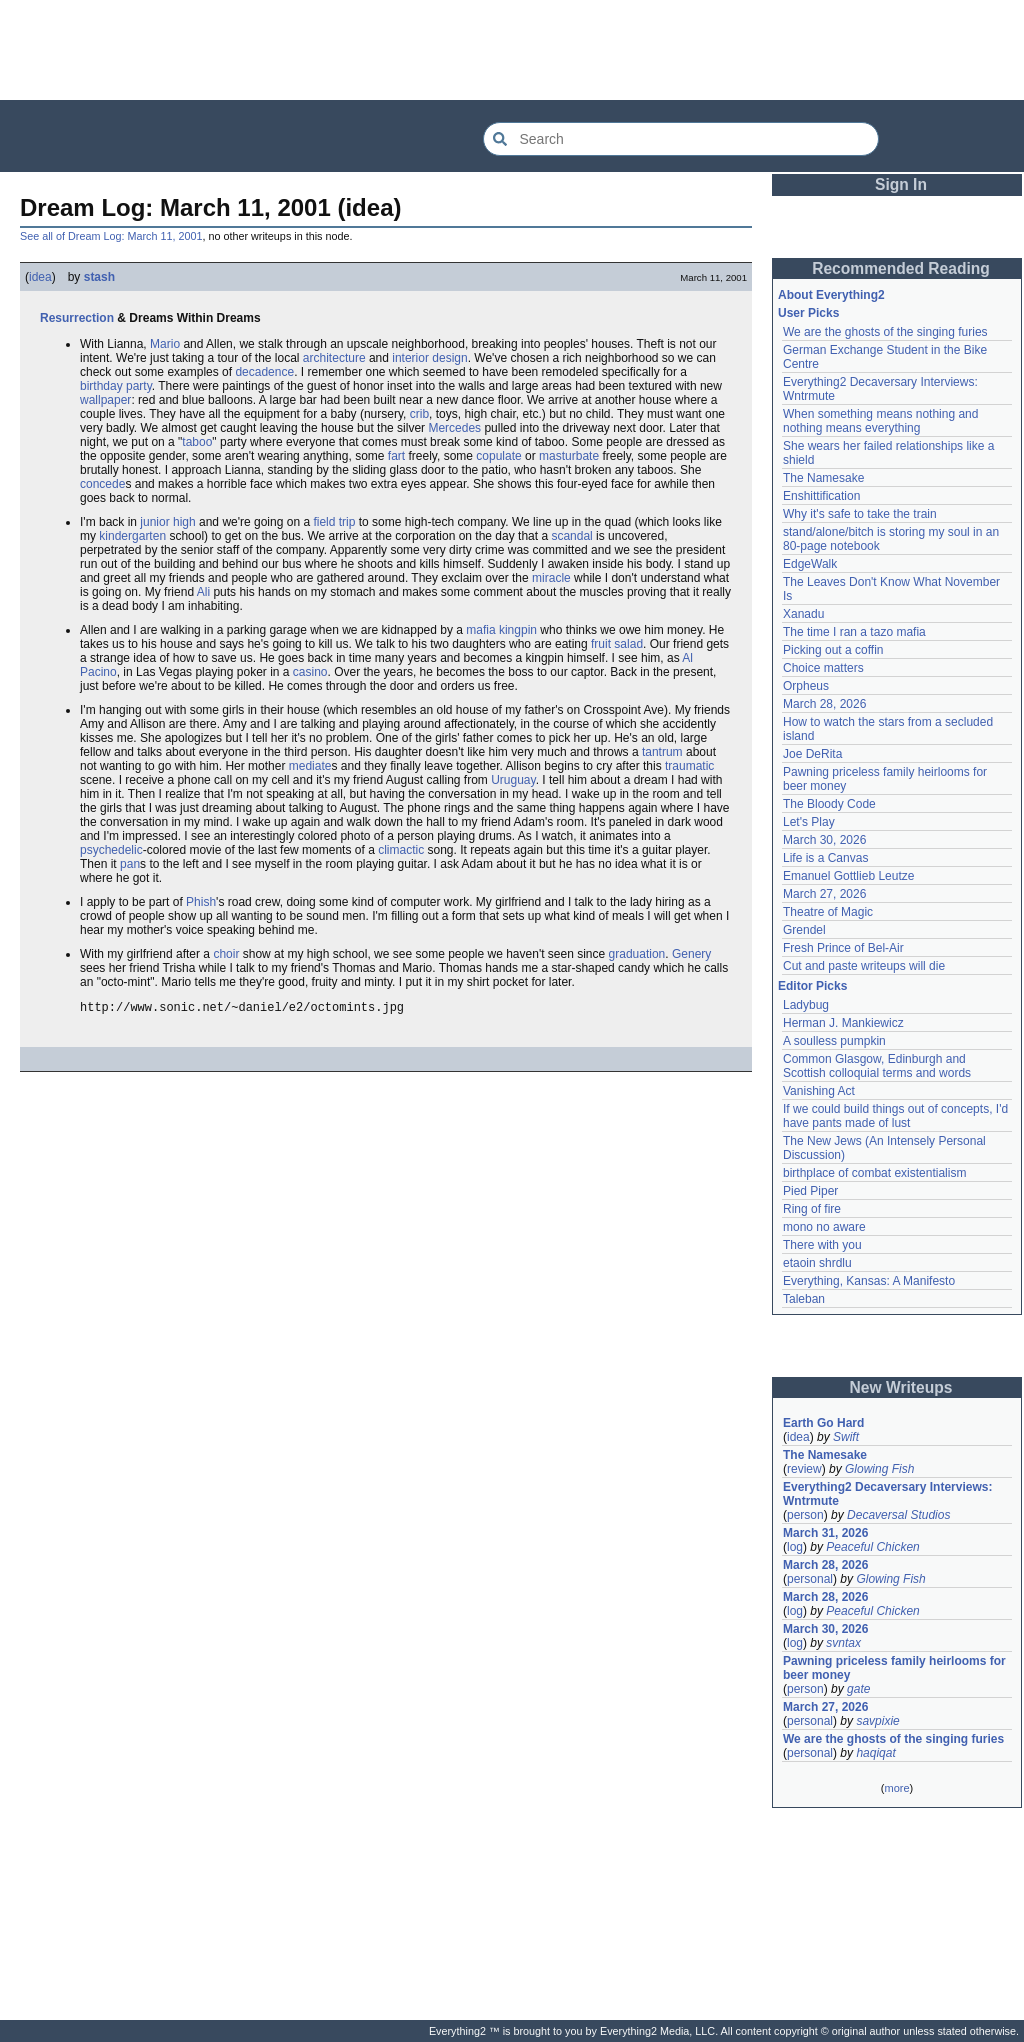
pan (130, 864)
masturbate (569, 456)
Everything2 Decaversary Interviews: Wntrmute (887, 1494)
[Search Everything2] (681, 139)
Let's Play (809, 822)
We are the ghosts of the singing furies (885, 332)
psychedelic (111, 850)
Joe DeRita (812, 754)
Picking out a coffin (833, 650)
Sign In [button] (901, 184)
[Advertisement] (512, 50)
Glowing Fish (879, 1469)
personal (810, 1579)
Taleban (804, 1299)
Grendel (804, 930)
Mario (165, 344)
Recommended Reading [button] (901, 268)
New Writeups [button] (901, 1387)
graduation (637, 954)
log (795, 1547)
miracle (551, 578)
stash (99, 277)
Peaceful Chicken (872, 1547)
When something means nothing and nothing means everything (880, 421)
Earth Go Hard (823, 1423)
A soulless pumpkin (834, 1041)
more (896, 1788)
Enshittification (821, 496)
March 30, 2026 (824, 840)
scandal (571, 536)
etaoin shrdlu (817, 1263)
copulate (498, 456)
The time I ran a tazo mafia (854, 632)
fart (396, 456)
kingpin (518, 630)
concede (102, 484)
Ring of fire (812, 1209)
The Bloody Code (829, 804)
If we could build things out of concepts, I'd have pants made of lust (895, 1116)
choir (226, 954)
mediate (310, 766)
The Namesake (823, 478)
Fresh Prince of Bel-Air (843, 948)
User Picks (808, 313)
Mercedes (454, 428)
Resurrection (77, 318)
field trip (334, 522)
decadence (264, 372)
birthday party (116, 386)
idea (40, 277)
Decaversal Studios (898, 1515)
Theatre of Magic (828, 912)
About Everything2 (831, 295)
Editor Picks (812, 986)
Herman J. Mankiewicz (843, 1023)
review (804, 1469)
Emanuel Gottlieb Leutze (848, 876)
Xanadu (803, 614)
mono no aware (824, 1227)
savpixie (877, 1721)
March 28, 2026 (824, 704)
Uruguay (513, 780)
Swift (846, 1437)
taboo (197, 442)
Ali (203, 592)
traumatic (689, 766)
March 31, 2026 (825, 1533)
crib (419, 414)
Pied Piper (810, 1191)
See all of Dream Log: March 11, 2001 (111, 236)
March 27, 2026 (824, 894)
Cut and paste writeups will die (864, 966)
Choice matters (823, 668)
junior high (167, 522)
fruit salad (617, 644)
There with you (822, 1245)
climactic (401, 850)
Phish (201, 902)
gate (858, 1689)
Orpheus (806, 686)
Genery (691, 954)
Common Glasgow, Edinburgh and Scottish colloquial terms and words (877, 1066)
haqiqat (875, 1753)
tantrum (662, 752)
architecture (334, 358)
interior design (429, 358)
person (805, 1515)
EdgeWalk (810, 564)
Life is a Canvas (825, 858)
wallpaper (105, 400)
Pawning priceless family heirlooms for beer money (894, 1668)
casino (310, 672)
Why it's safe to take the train (860, 514)
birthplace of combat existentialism (874, 1173)
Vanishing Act (819, 1091)
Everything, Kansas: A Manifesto (869, 1281)
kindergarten (132, 536)
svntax (843, 1643)
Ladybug (806, 1005)
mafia (480, 630)
